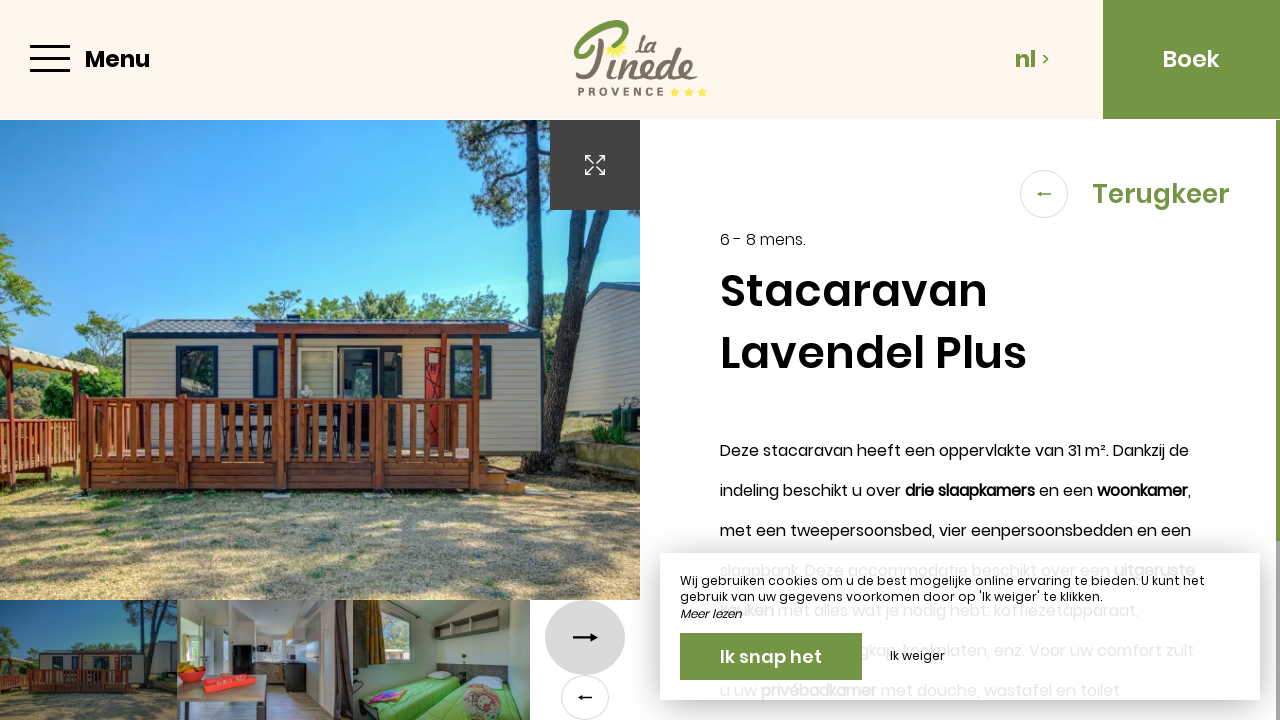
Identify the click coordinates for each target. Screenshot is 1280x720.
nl (1032, 59)
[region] (960, 420)
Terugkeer (1125, 194)
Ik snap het (771, 656)
